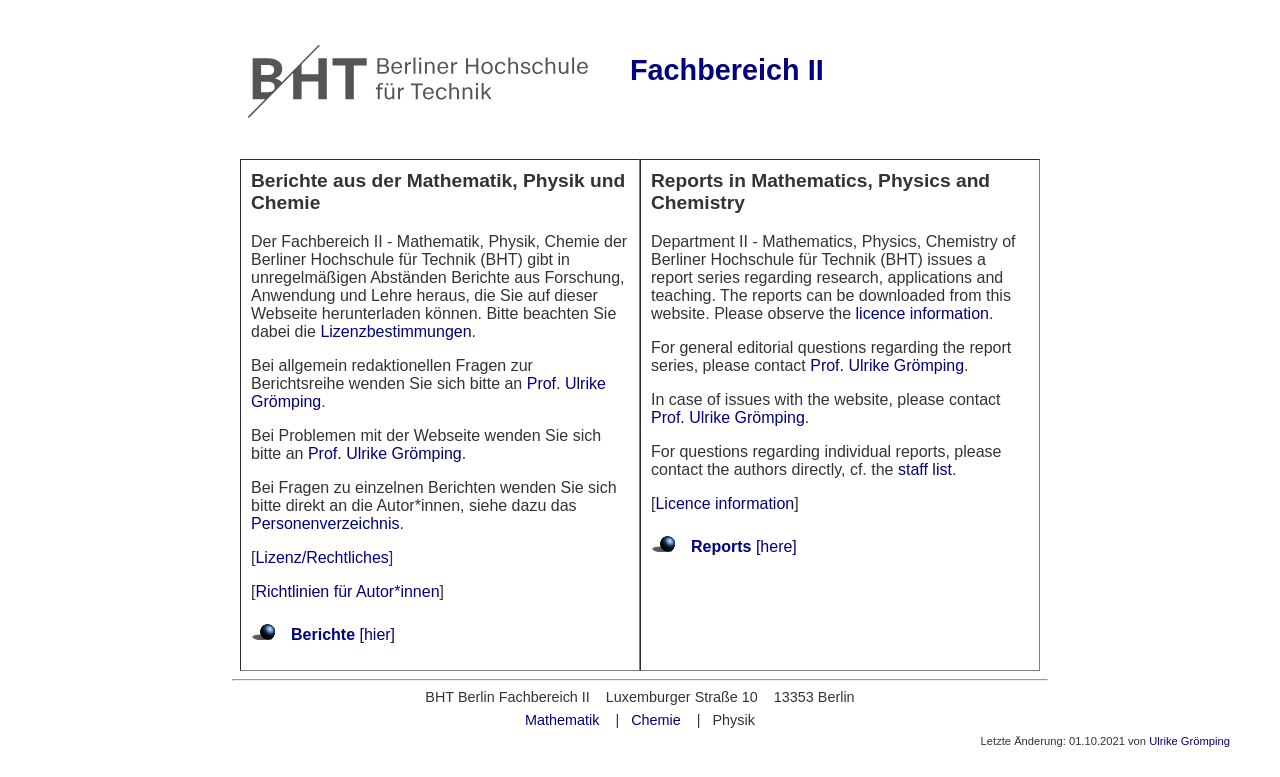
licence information (922, 313)
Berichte (323, 634)
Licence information (724, 503)
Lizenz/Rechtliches (321, 557)
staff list (925, 469)
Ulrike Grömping (1189, 741)
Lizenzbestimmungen (395, 331)
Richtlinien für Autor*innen (347, 591)
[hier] (375, 634)
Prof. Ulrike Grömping (385, 453)
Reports (721, 546)
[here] (773, 546)
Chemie (656, 720)
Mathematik (562, 720)
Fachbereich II (727, 70)
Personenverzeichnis (325, 523)
